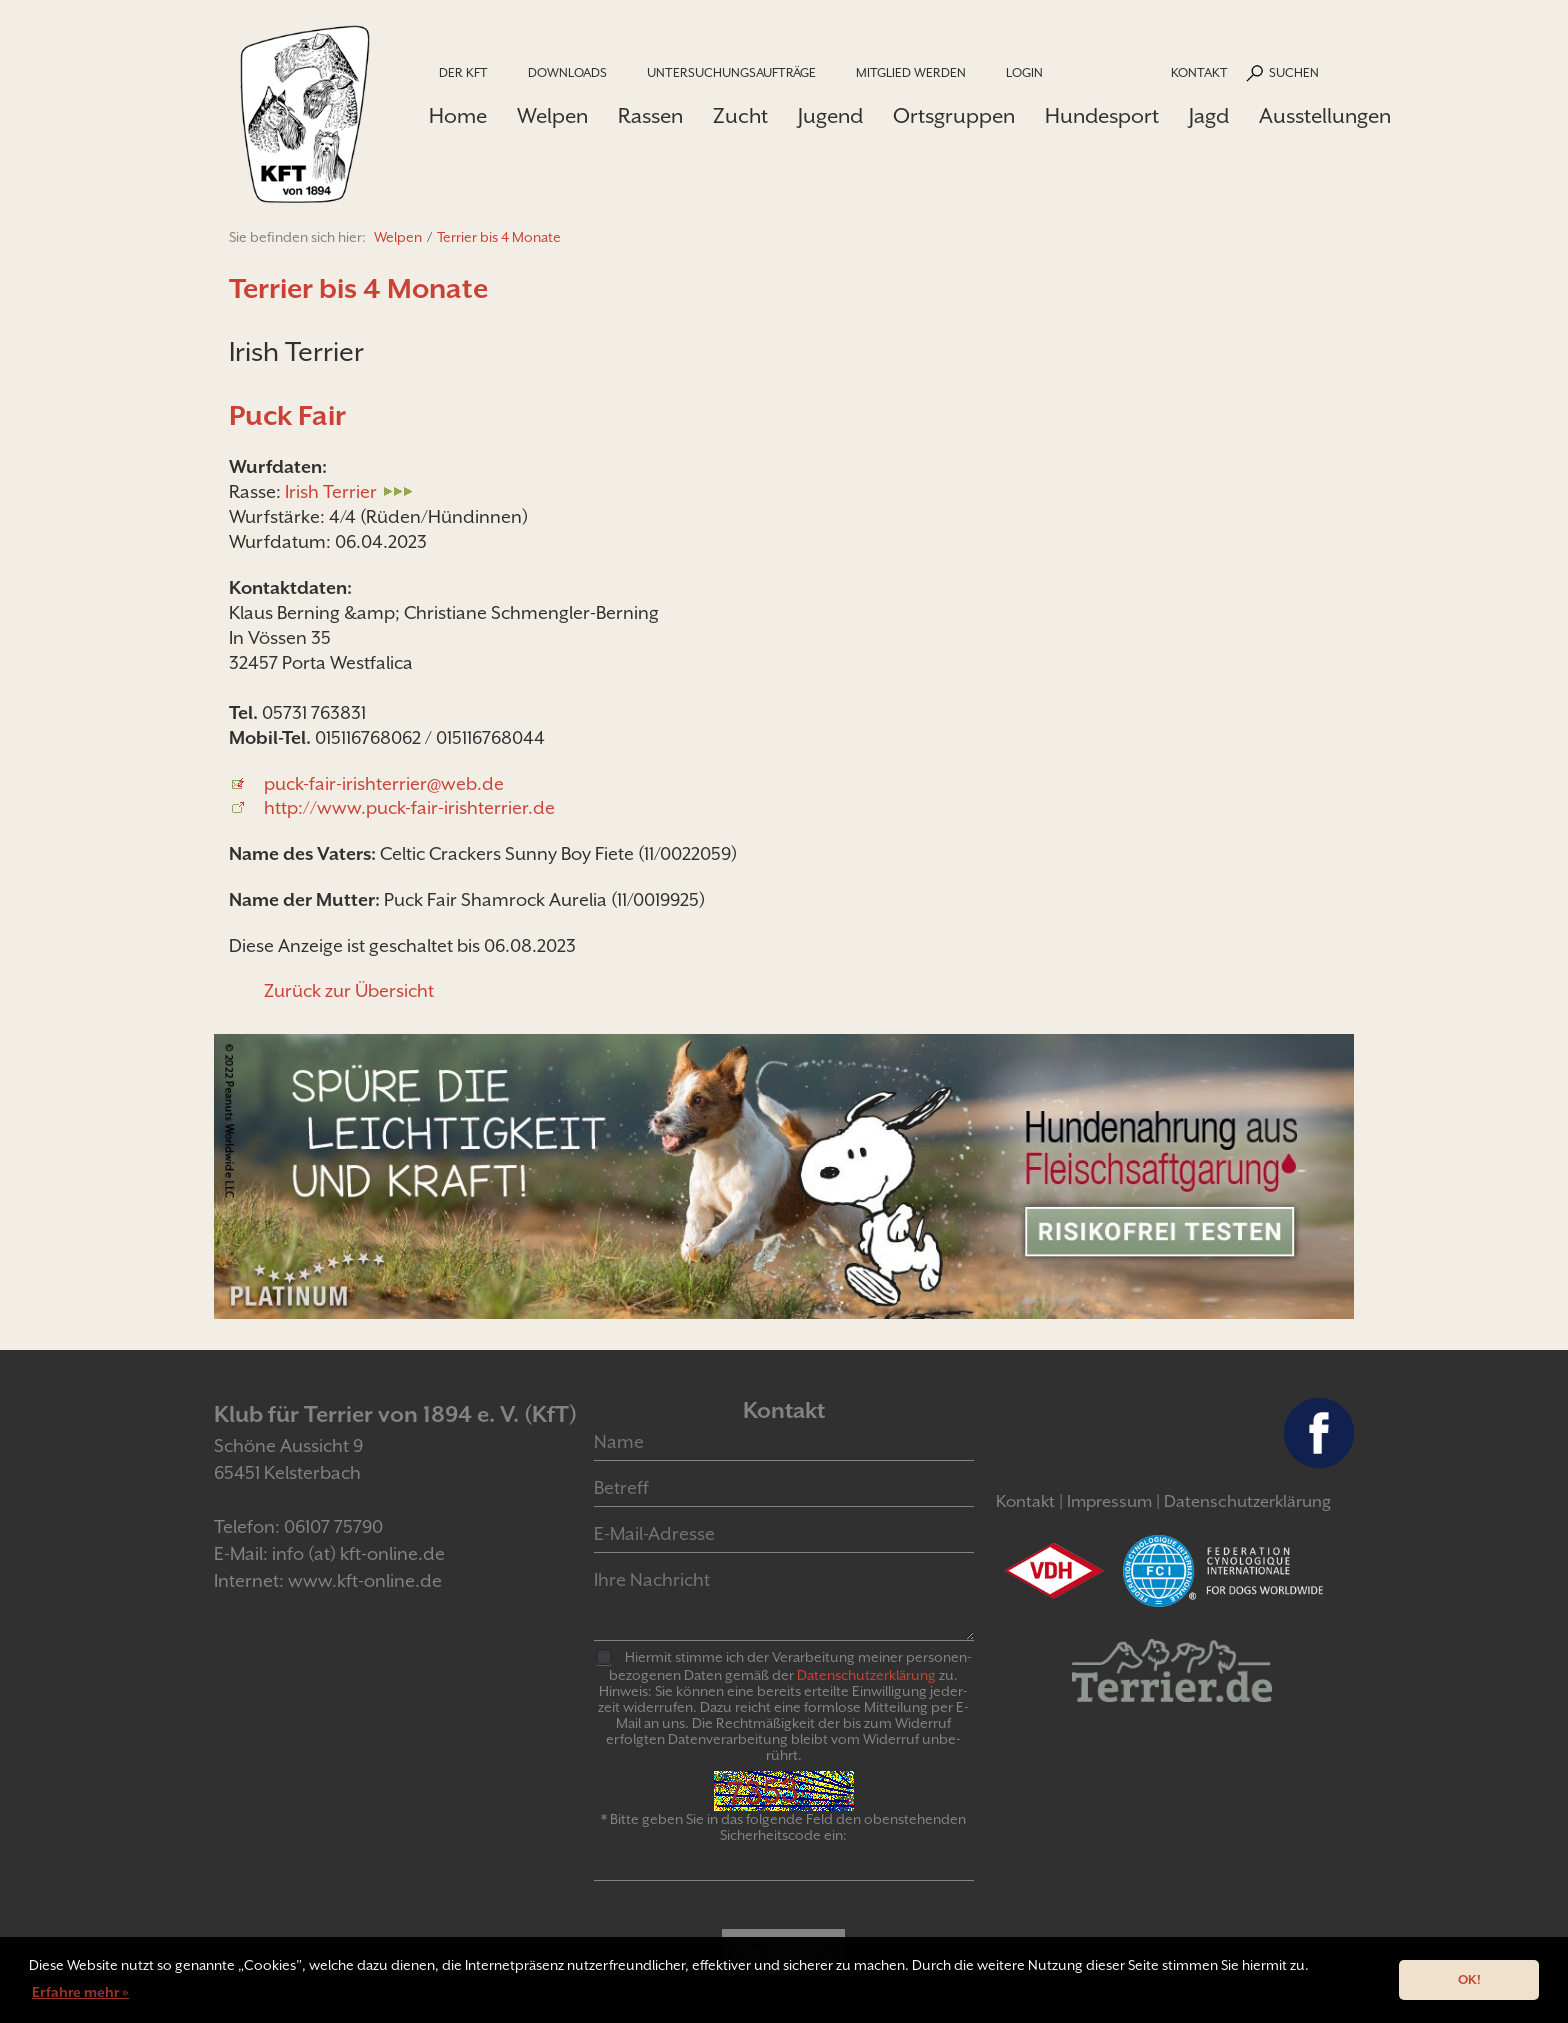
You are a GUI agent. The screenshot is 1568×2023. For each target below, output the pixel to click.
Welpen (552, 116)
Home (458, 116)
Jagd (1209, 116)
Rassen (650, 116)
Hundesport (1102, 116)
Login (1024, 72)
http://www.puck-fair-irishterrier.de (409, 807)
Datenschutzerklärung (1247, 1501)
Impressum (1109, 1501)
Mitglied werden (911, 72)
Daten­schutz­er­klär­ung (866, 1675)
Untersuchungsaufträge (731, 72)
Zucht (740, 116)
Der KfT (463, 72)
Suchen (1294, 72)
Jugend (830, 116)
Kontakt (1199, 72)
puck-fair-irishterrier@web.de (384, 783)
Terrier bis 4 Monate (499, 237)
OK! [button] (1469, 1979)
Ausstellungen (1325, 116)
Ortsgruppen (954, 116)
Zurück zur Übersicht (349, 990)
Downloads (567, 72)
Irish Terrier (331, 491)
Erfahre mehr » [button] (80, 1992)
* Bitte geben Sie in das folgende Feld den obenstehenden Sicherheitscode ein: (783, 1827)
